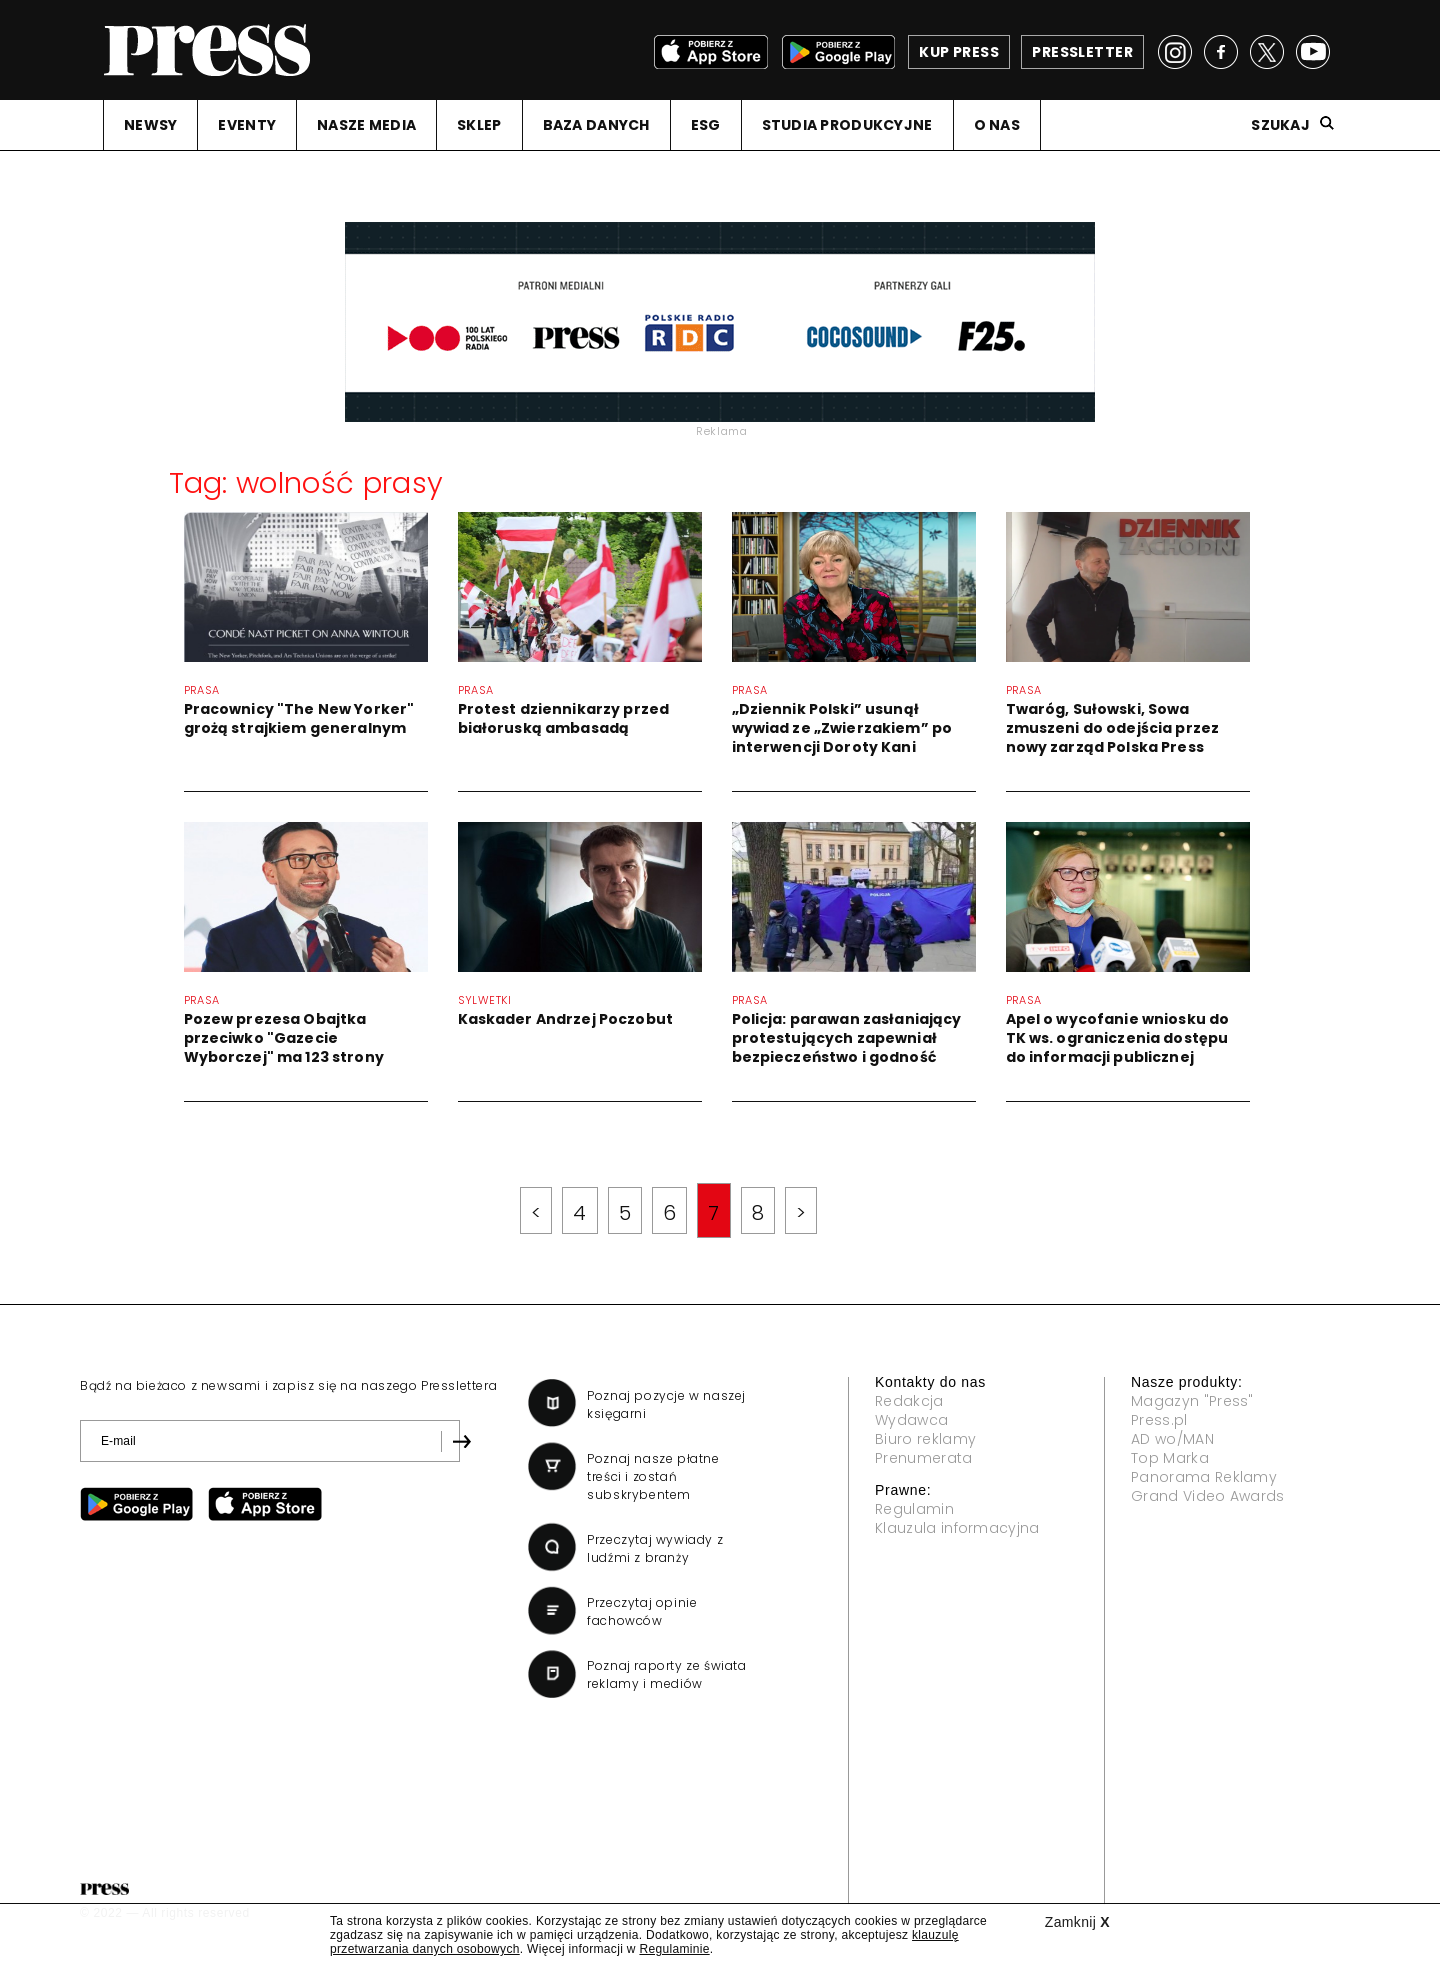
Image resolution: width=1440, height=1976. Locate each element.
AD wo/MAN (1172, 1439)
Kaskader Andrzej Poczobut (566, 1019)
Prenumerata (924, 1458)
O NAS (997, 125)
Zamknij (1077, 1922)
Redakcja (909, 1401)
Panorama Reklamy (1204, 1477)
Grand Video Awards (1208, 1496)
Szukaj (1280, 125)
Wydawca (911, 1420)
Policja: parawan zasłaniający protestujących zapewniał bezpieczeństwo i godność (847, 1038)
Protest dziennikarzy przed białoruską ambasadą (564, 718)
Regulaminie (674, 1949)
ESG (706, 125)
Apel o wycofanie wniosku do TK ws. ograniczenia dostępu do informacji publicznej (1118, 1038)
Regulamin (914, 1509)
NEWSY (150, 125)
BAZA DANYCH (596, 125)
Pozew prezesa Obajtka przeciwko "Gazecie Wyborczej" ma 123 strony (284, 1038)
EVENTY (247, 125)
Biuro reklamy (925, 1439)
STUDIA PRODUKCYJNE (847, 125)
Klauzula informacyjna (957, 1528)
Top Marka (1170, 1458)
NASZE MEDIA (366, 125)
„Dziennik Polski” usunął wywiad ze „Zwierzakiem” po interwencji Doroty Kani (842, 728)
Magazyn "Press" (1192, 1401)
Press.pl (1159, 1420)
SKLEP (479, 125)
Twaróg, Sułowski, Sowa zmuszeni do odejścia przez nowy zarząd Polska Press (1113, 728)
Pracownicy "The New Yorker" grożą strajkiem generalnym (299, 718)
